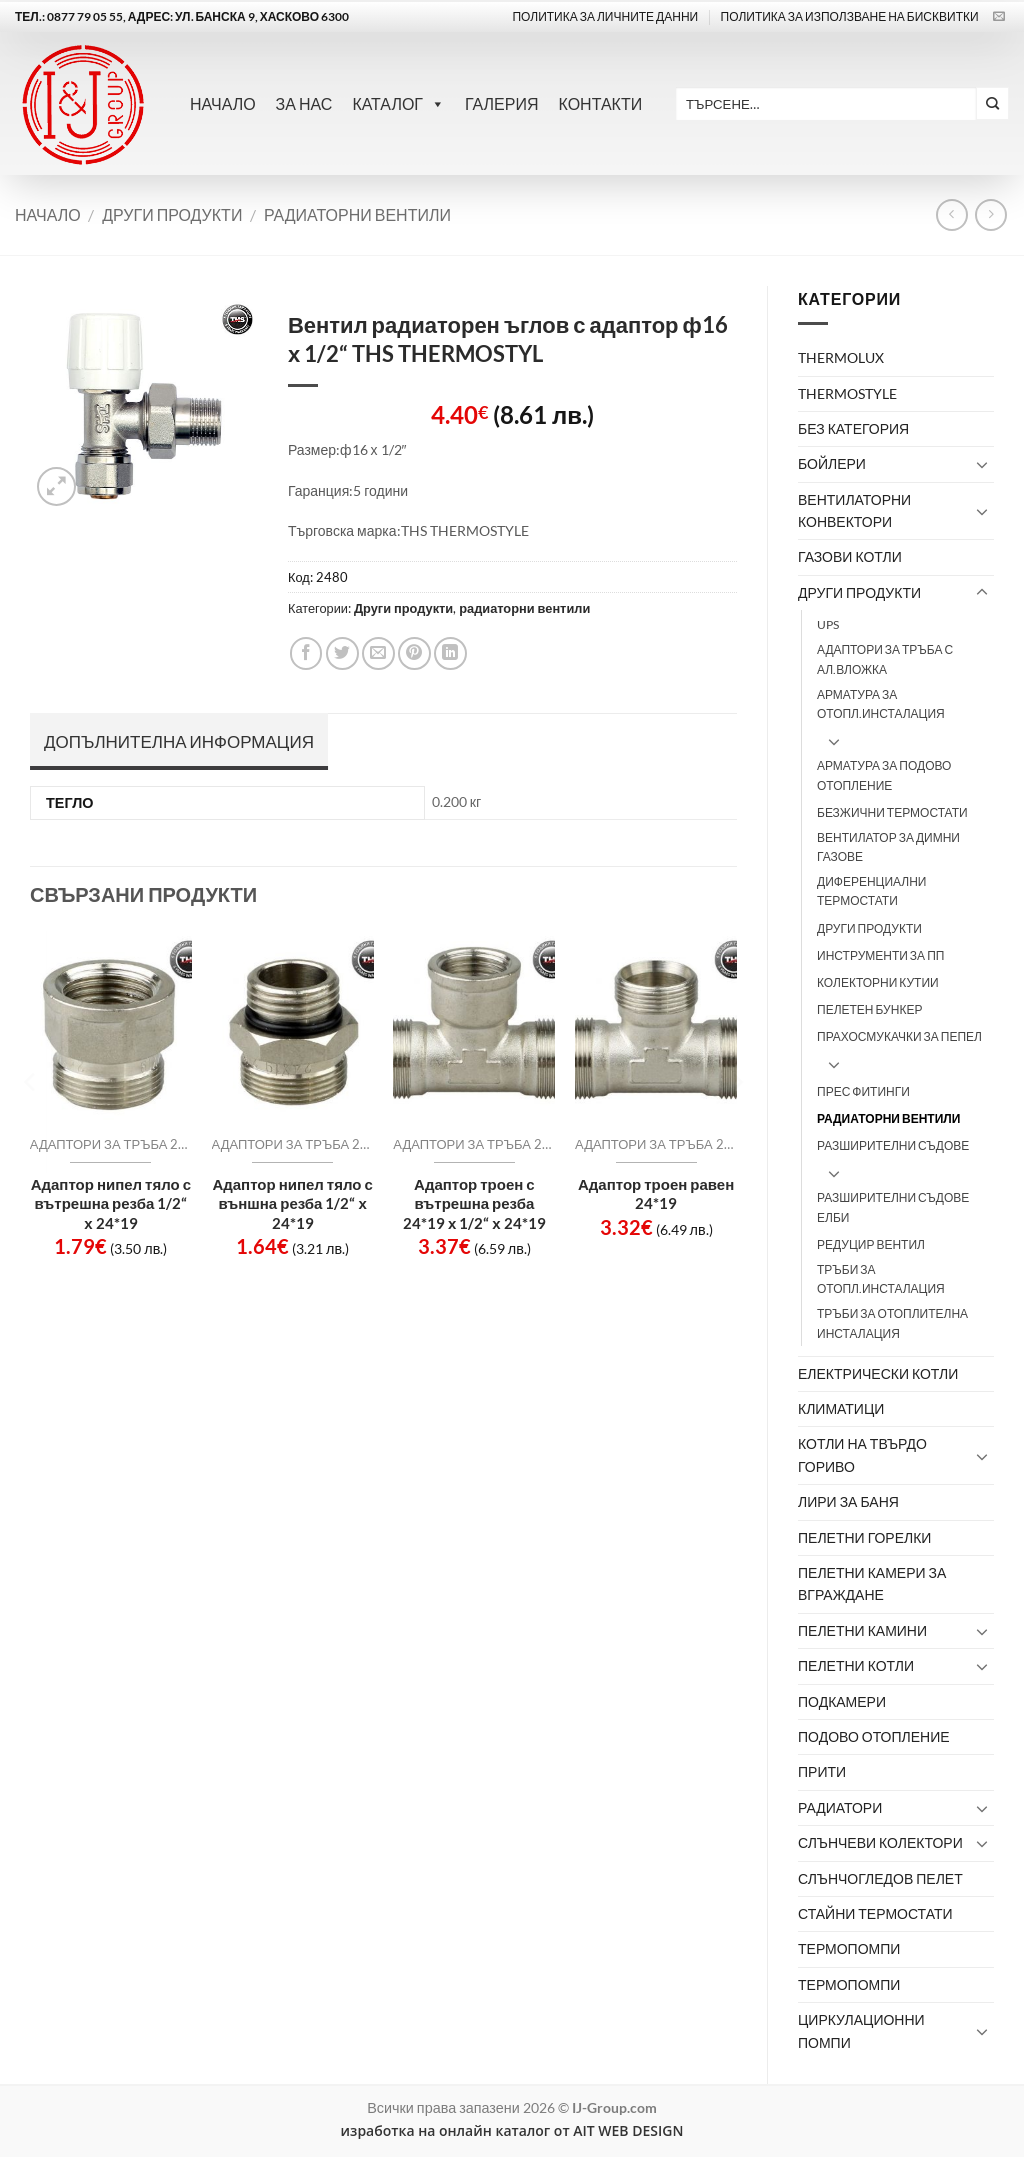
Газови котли (850, 556)
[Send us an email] (999, 17)
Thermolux (841, 357)
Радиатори (840, 1807)
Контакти (601, 103)
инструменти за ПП (880, 955)
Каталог (398, 103)
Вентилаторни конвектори (854, 510)
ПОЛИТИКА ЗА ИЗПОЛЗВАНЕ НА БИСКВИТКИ (850, 16)
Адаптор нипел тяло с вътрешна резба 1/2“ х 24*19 (111, 1203)
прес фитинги (863, 1091)
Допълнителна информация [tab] (179, 741)
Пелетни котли (856, 1665)
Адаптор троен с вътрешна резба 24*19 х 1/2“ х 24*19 (474, 1203)
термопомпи (849, 1984)
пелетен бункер (869, 1009)
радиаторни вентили (357, 214)
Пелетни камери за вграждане (872, 1583)
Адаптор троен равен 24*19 (656, 1194)
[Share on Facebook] (306, 653)
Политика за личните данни (605, 16)
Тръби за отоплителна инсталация (892, 1323)
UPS (828, 624)
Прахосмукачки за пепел (899, 1036)
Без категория (853, 428)
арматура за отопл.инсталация (881, 704)
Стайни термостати (875, 1913)
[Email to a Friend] (378, 653)
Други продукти (172, 214)
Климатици (841, 1408)
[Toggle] (982, 464)
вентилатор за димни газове (888, 847)
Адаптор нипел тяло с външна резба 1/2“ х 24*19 (292, 1203)
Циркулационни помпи (861, 2030)
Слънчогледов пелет (880, 1878)
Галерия (502, 103)
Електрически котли (878, 1373)
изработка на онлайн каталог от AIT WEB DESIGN (512, 2130)
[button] (56, 486)
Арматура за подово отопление (884, 775)
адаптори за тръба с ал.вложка (885, 659)
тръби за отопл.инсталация (881, 1279)
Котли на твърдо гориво (862, 1454)
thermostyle (847, 393)
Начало (223, 103)
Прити (822, 1771)
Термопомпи (849, 1948)
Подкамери (842, 1701)
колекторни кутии (878, 982)
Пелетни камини (862, 1630)
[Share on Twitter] (342, 653)
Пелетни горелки (864, 1537)
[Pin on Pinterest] (414, 653)
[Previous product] (990, 214)
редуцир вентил (871, 1244)
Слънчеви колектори (880, 1842)
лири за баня (848, 1501)
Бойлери (832, 463)
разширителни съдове (893, 1145)
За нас (304, 103)
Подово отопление (874, 1736)
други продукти (869, 928)
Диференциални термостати (872, 891)
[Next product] (951, 214)
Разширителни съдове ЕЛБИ (893, 1207)
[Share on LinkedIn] (450, 653)
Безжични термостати (892, 812)
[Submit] (992, 104)
